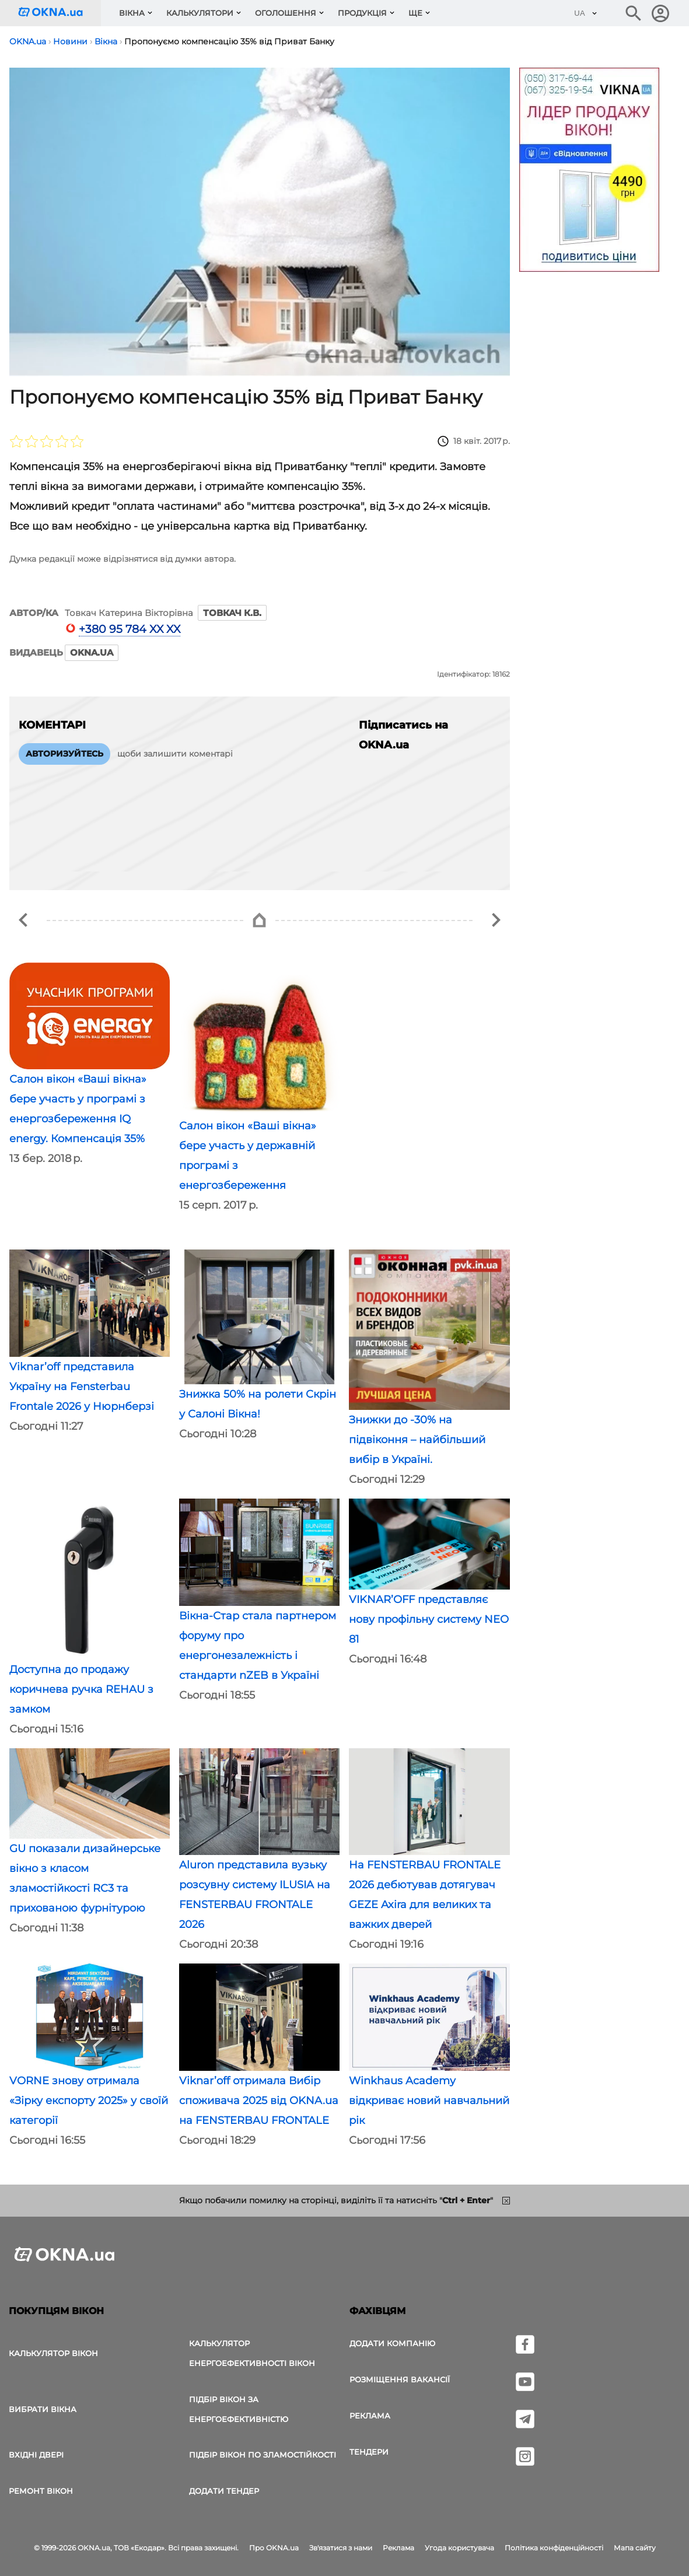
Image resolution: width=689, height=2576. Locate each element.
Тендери (369, 2451)
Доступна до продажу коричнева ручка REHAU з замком (81, 1689)
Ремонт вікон (41, 2491)
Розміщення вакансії (399, 2379)
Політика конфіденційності (554, 2547)
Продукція (362, 13)
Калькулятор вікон (53, 2353)
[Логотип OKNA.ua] (59, 13)
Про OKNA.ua (274, 2547)
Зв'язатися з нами (340, 2547)
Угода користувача (459, 2547)
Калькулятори (199, 13)
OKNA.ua (91, 652)
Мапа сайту (635, 2547)
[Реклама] (589, 171)
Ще (415, 13)
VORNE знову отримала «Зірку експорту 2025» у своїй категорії (88, 2100)
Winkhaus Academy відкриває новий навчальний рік (429, 2100)
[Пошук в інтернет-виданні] (633, 13)
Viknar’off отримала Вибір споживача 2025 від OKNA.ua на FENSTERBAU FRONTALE (258, 2100)
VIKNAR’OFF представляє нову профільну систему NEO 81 (429, 1619)
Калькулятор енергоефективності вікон (252, 2353)
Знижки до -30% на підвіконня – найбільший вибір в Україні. (417, 1439)
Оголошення (285, 13)
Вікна (132, 13)
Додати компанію (392, 2343)
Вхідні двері (36, 2454)
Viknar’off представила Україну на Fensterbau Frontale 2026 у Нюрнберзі (81, 1386)
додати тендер (224, 2491)
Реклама (369, 2415)
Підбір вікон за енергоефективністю (238, 2409)
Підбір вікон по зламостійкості (262, 2454)
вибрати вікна (42, 2409)
